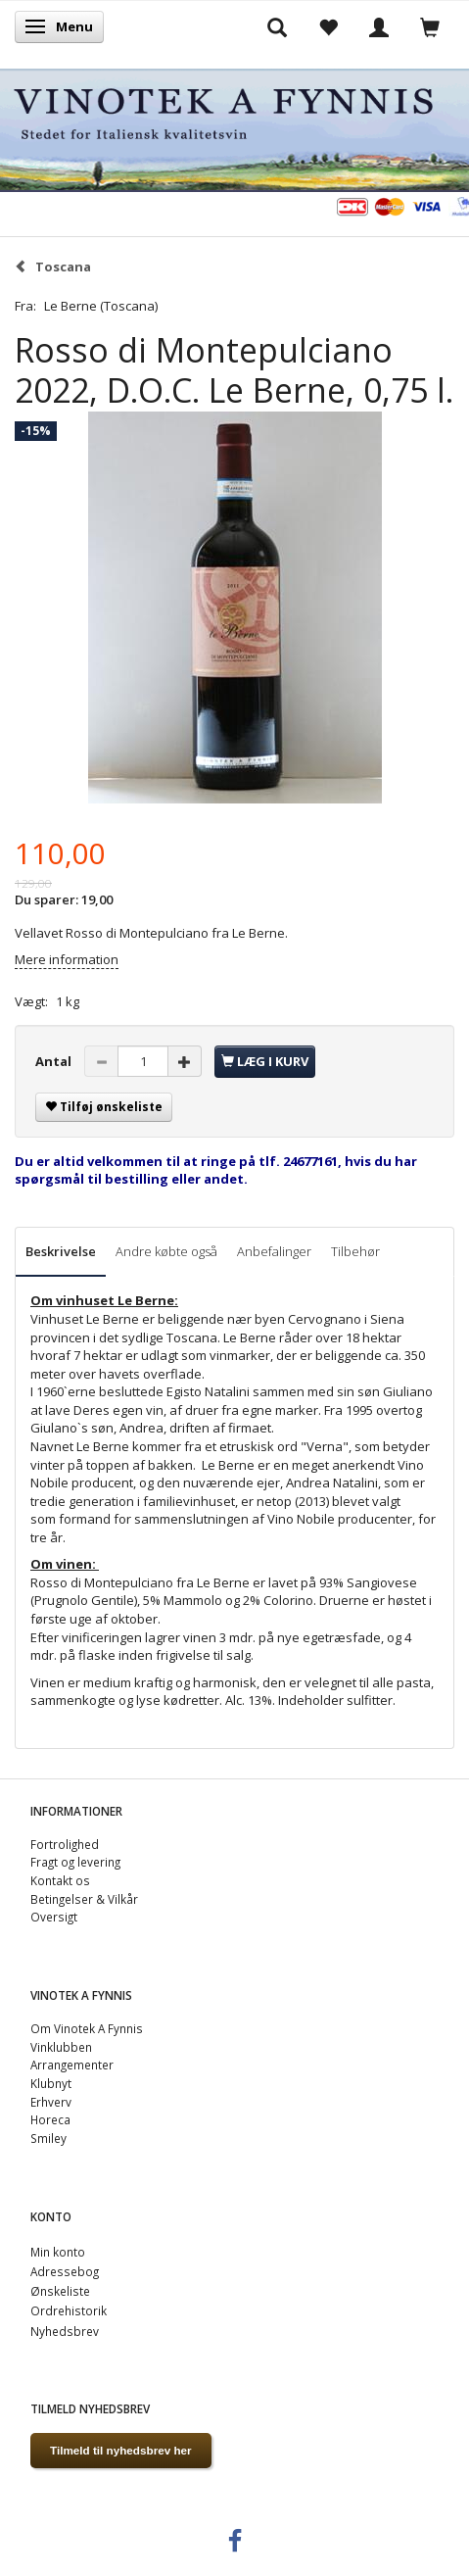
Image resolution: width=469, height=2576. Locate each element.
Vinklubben (61, 2047)
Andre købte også (166, 1251)
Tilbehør (355, 1251)
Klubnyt (50, 2083)
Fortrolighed (64, 1844)
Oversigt (53, 1916)
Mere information (66, 959)
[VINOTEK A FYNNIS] (234, 127)
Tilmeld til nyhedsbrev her (121, 2450)
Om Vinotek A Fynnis (86, 2028)
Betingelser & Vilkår (84, 1899)
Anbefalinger (274, 1251)
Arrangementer (72, 2064)
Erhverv (50, 2102)
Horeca (50, 2119)
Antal (54, 1061)
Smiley (48, 2138)
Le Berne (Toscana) (101, 306)
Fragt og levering (75, 1862)
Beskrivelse (60, 1251)
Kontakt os (60, 1880)
